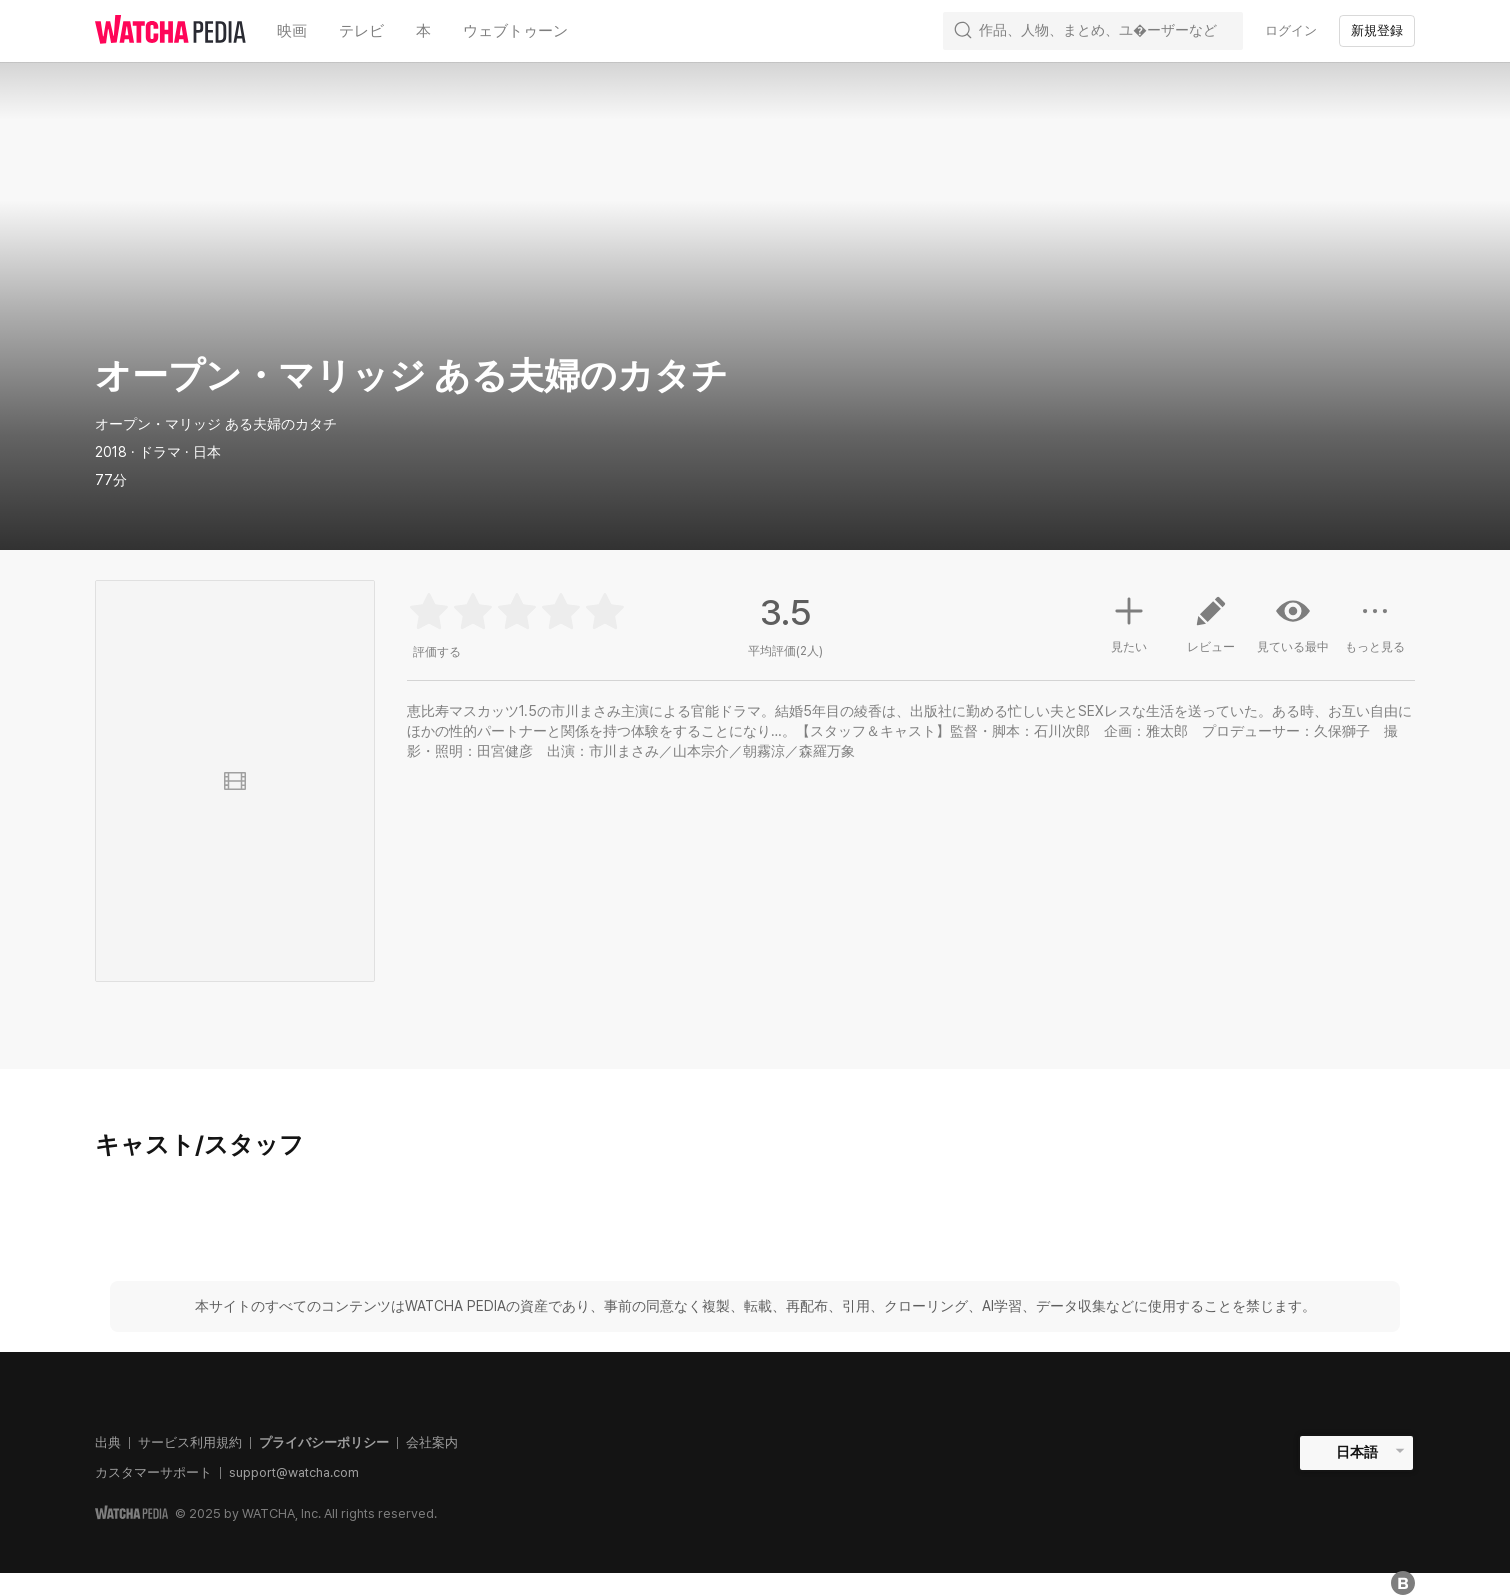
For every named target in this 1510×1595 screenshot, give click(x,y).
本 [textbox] (423, 31)
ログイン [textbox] (1291, 30)
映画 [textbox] (292, 31)
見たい (1129, 622)
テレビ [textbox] (361, 31)
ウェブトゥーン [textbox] (515, 31)
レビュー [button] (1211, 632)
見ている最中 (1293, 624)
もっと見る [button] (1375, 632)
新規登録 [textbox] (1377, 30)
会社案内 (432, 1442)
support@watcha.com (294, 1472)
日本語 (1357, 1452)
